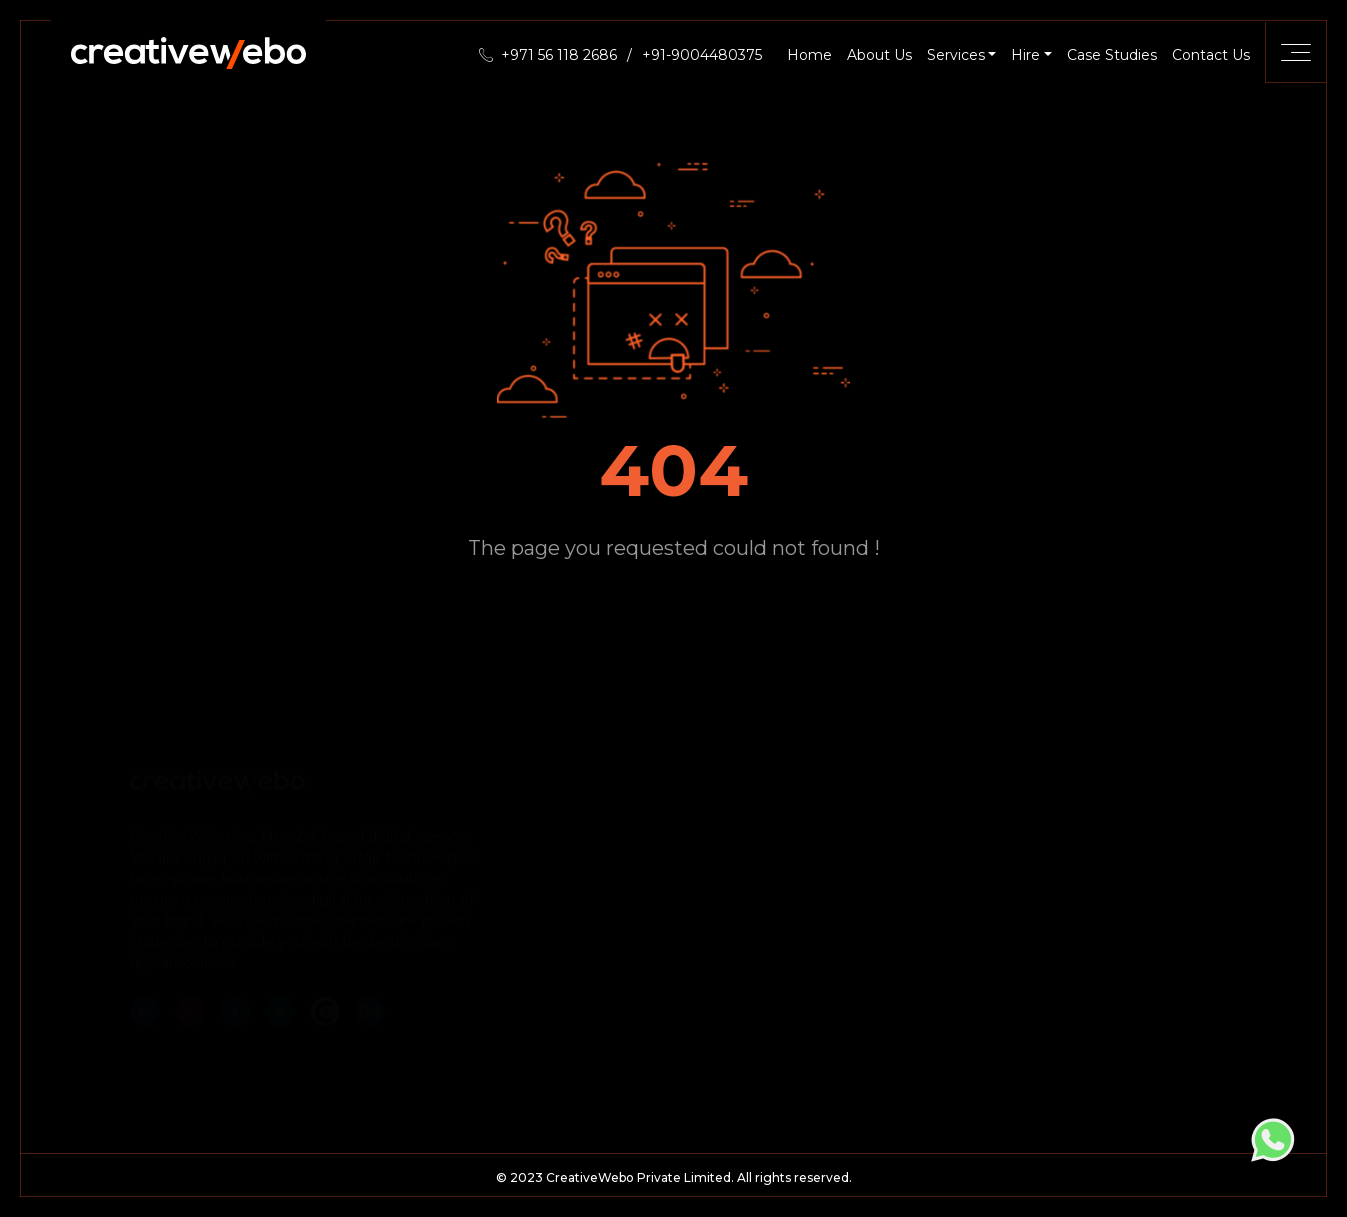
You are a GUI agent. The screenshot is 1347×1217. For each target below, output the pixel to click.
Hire (1025, 55)
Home (809, 55)
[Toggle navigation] (1295, 52)
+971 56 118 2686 (559, 55)
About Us (879, 55)
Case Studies (1112, 55)
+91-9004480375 (702, 55)
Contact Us (1211, 55)
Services (956, 55)
